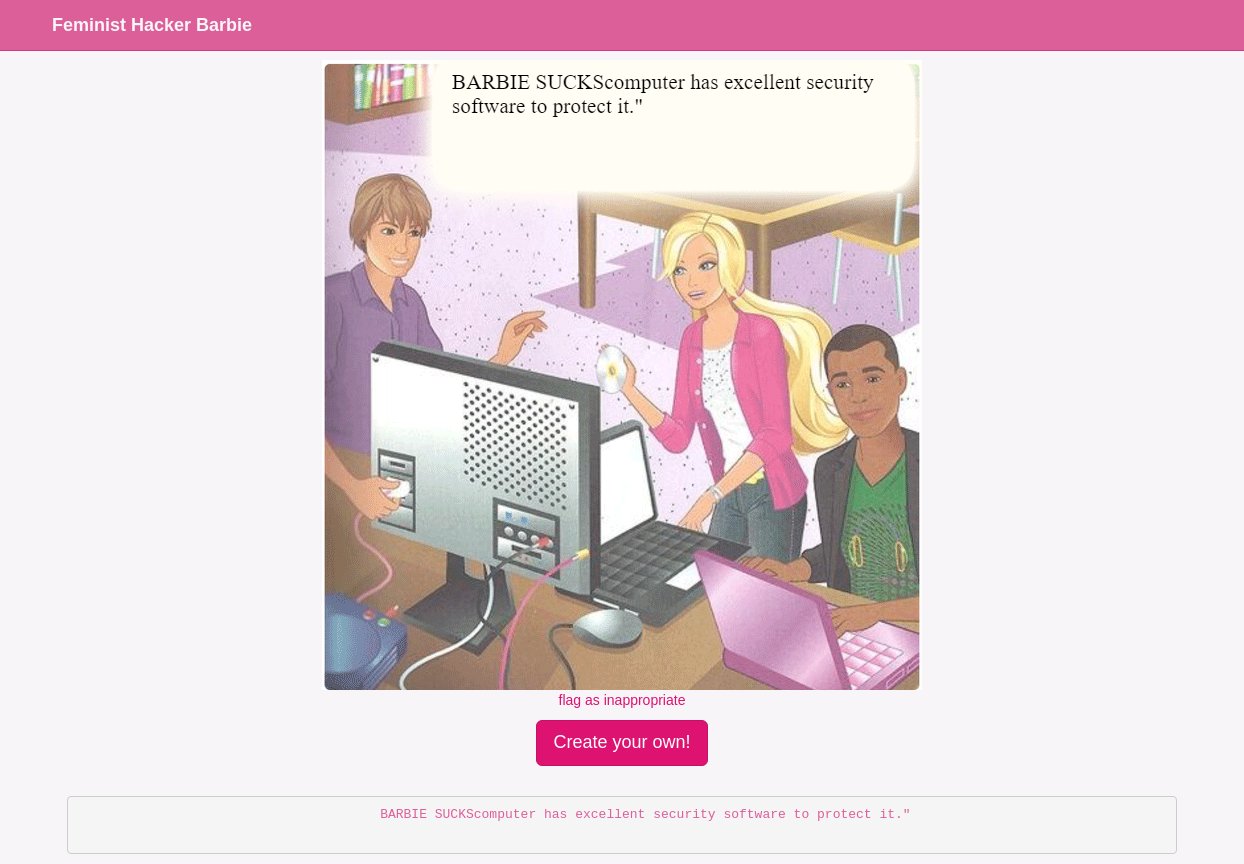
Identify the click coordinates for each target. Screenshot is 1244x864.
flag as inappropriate (622, 700)
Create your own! (621, 742)
